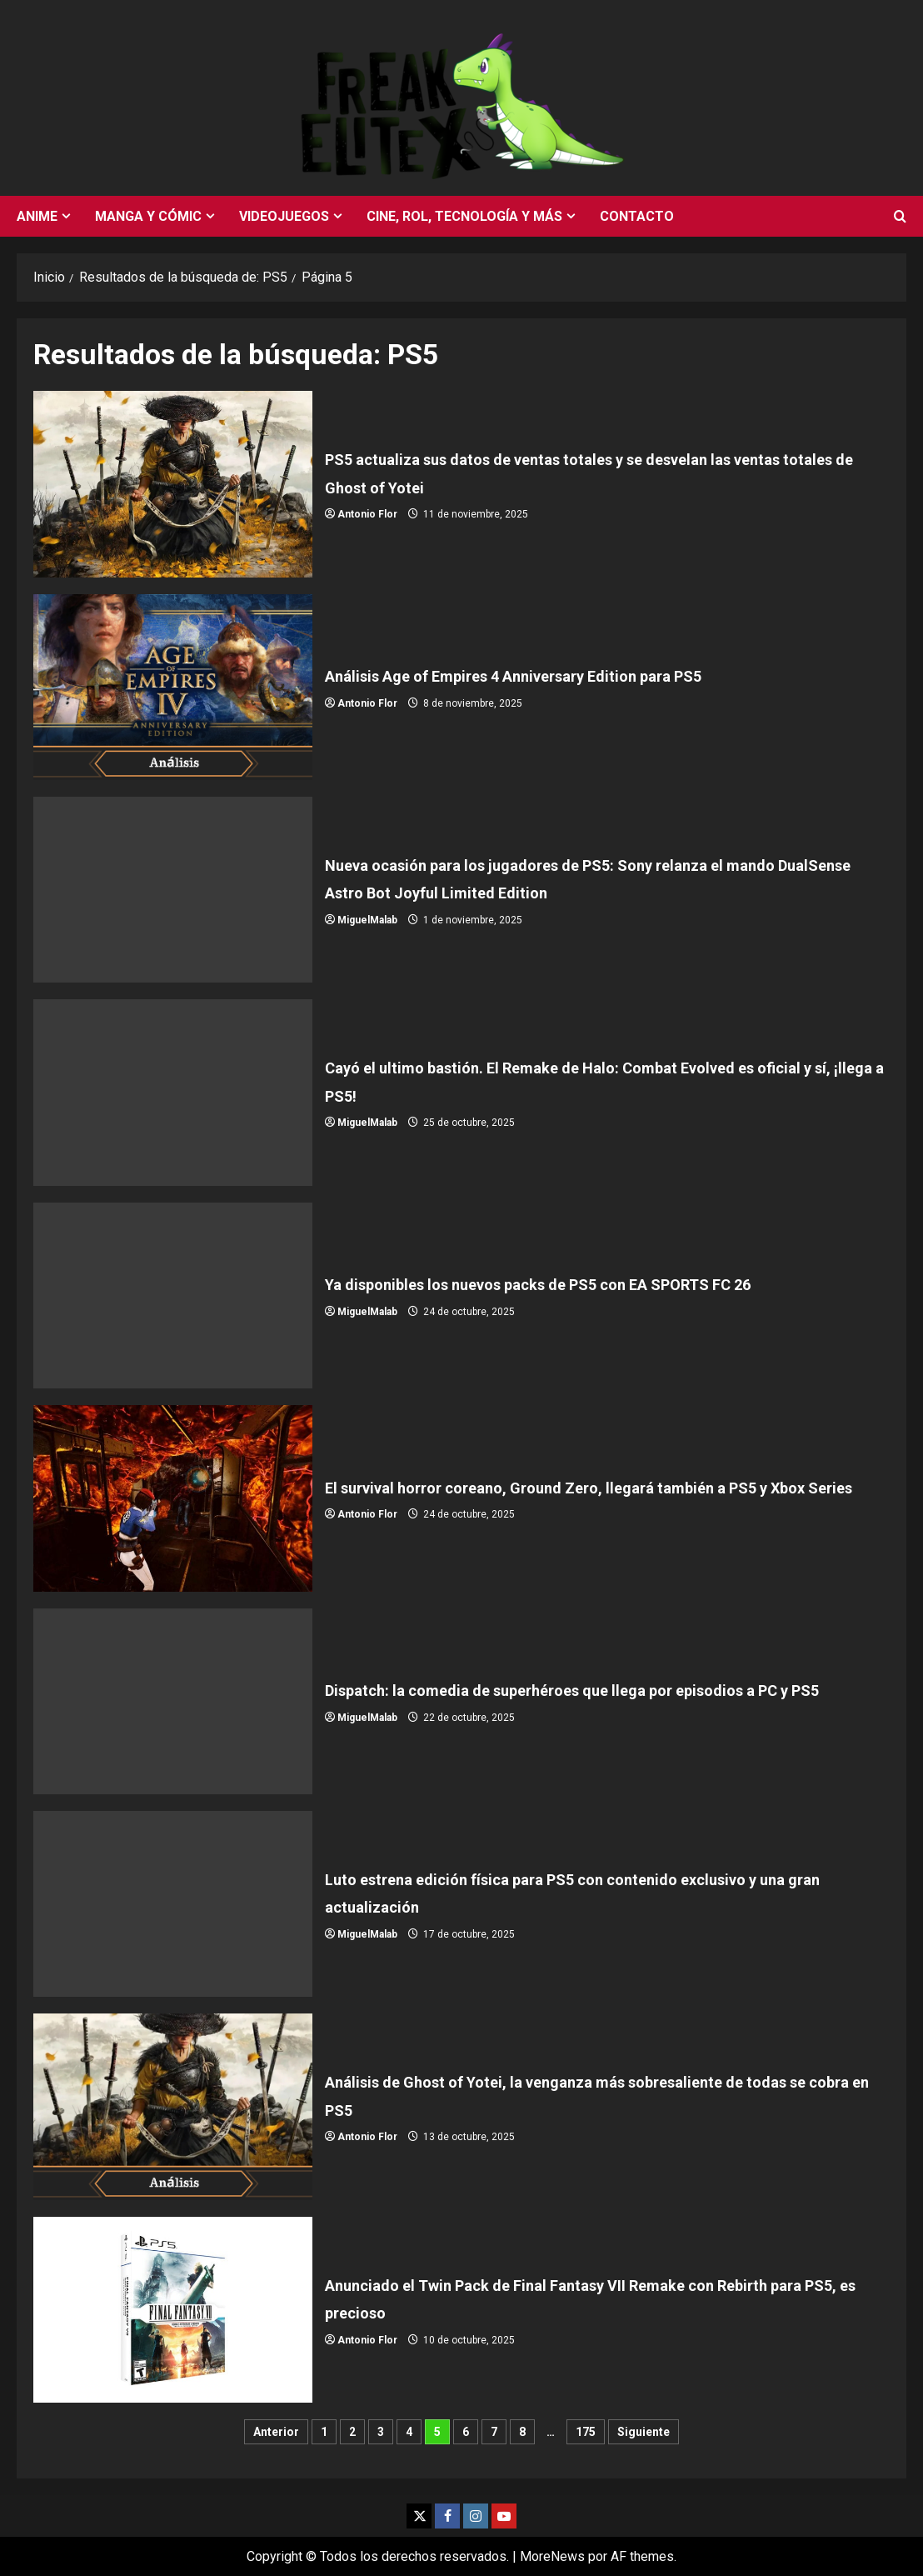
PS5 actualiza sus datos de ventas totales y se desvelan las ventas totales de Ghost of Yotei (172, 484)
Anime (37, 216)
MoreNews (552, 2556)
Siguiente (643, 2431)
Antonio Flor (367, 514)
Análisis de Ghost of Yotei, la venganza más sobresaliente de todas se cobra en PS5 (172, 2106)
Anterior (276, 2431)
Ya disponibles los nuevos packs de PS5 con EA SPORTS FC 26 (172, 1295)
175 (586, 2431)
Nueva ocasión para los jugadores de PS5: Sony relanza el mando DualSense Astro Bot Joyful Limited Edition (172, 890)
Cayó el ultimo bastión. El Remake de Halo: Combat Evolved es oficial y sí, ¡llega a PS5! (172, 1092)
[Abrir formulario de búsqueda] (900, 216)
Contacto (637, 216)
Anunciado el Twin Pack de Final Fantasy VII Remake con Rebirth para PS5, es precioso (172, 2310)
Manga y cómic (148, 216)
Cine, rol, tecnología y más (464, 216)
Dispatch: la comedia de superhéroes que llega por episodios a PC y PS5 (172, 1701)
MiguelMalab (367, 920)
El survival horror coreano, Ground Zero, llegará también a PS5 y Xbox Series (172, 1498)
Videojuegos (284, 216)
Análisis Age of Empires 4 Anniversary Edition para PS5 (172, 687)
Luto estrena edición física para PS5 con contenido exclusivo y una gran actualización (172, 1904)
